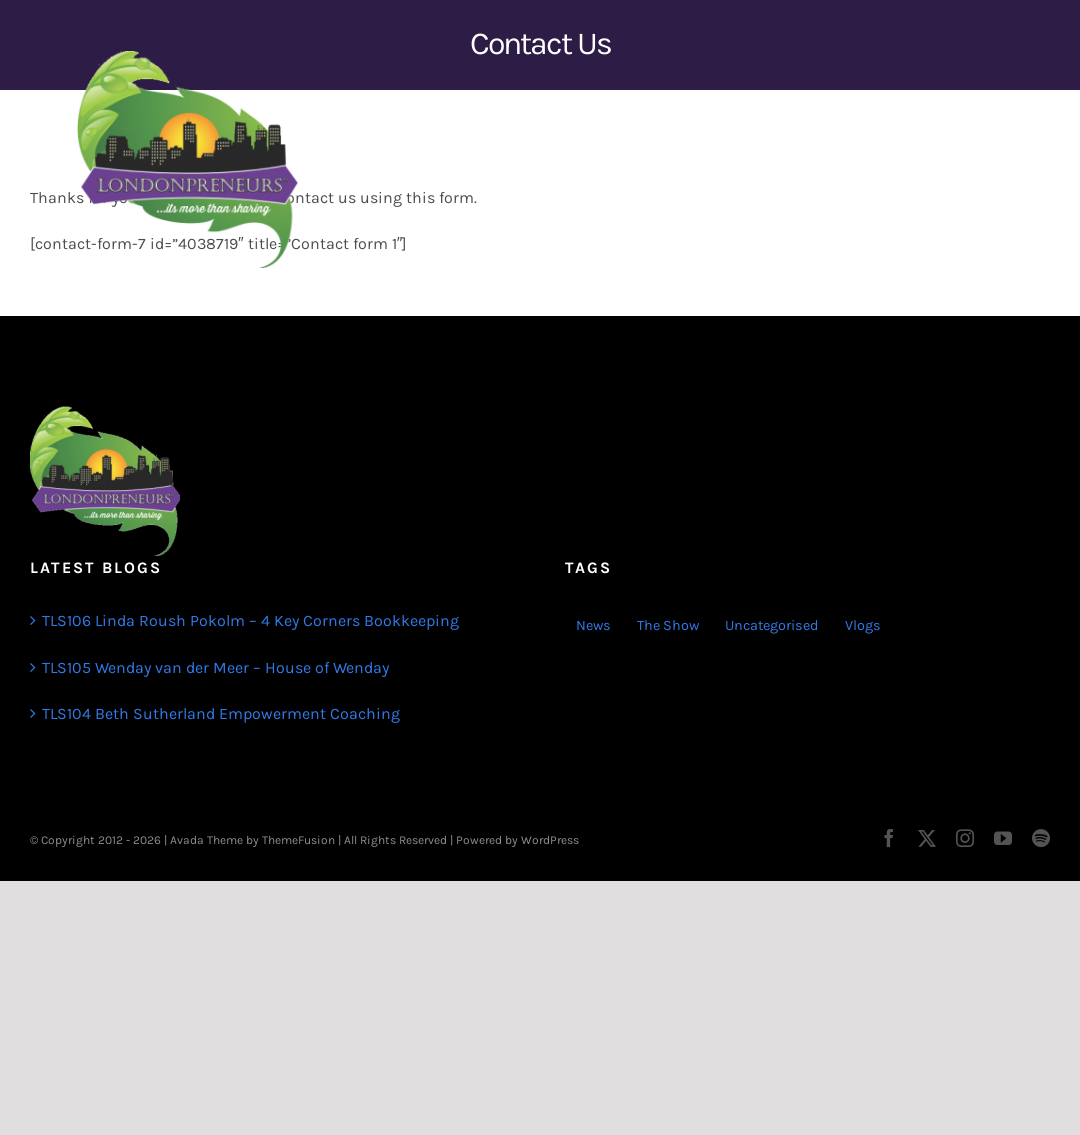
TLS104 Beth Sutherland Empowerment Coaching (221, 713)
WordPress (550, 840)
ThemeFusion (298, 840)
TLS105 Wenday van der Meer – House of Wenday (215, 667)
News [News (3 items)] (593, 625)
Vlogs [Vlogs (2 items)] (863, 625)
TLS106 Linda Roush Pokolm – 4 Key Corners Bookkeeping (250, 620)
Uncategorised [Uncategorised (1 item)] (772, 625)
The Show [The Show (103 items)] (668, 625)
